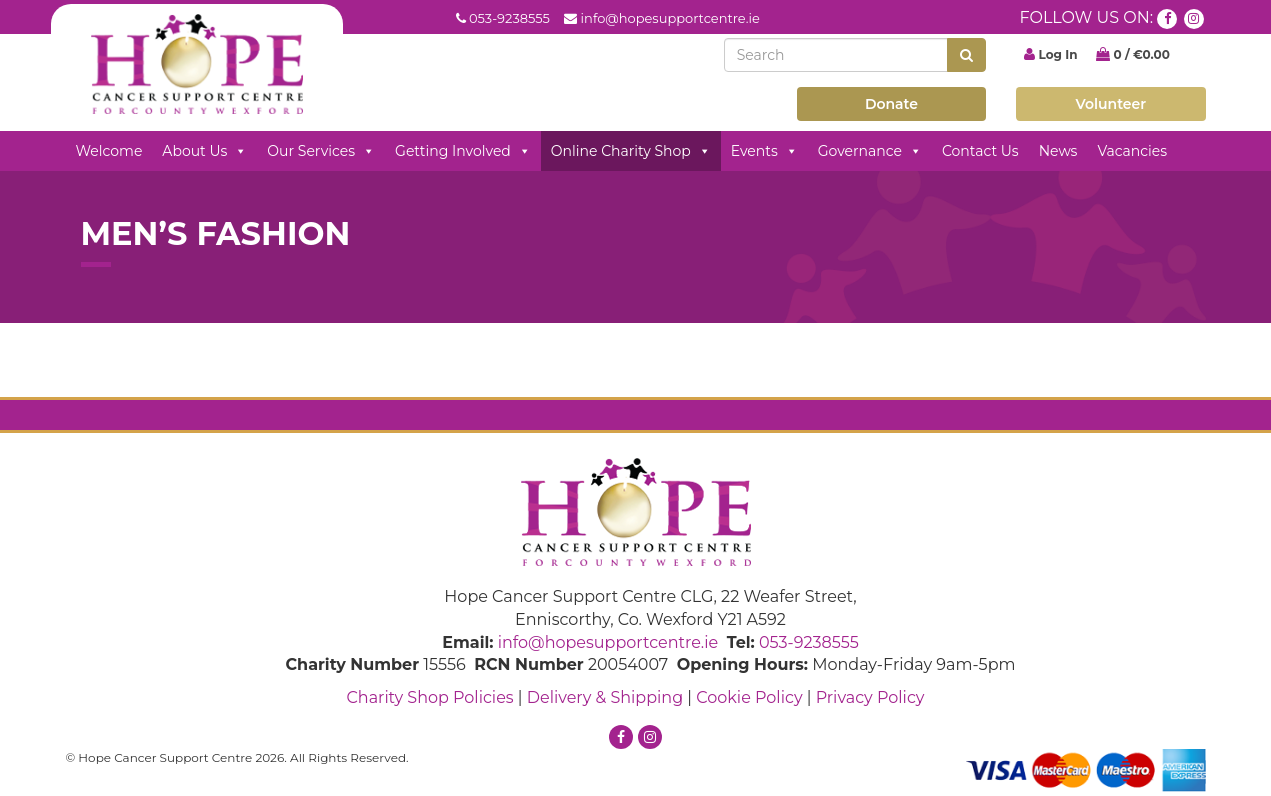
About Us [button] (204, 151)
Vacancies (1132, 151)
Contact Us (980, 151)
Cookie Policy (749, 697)
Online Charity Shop (631, 151)
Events (764, 151)
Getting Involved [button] (463, 151)
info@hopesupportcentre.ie (670, 18)
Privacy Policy (870, 697)
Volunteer (1111, 104)
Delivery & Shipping (605, 697)
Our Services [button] (321, 151)
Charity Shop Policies (429, 697)
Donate (891, 104)
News (1058, 151)
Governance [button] (870, 151)
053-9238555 (509, 18)
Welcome (109, 151)
